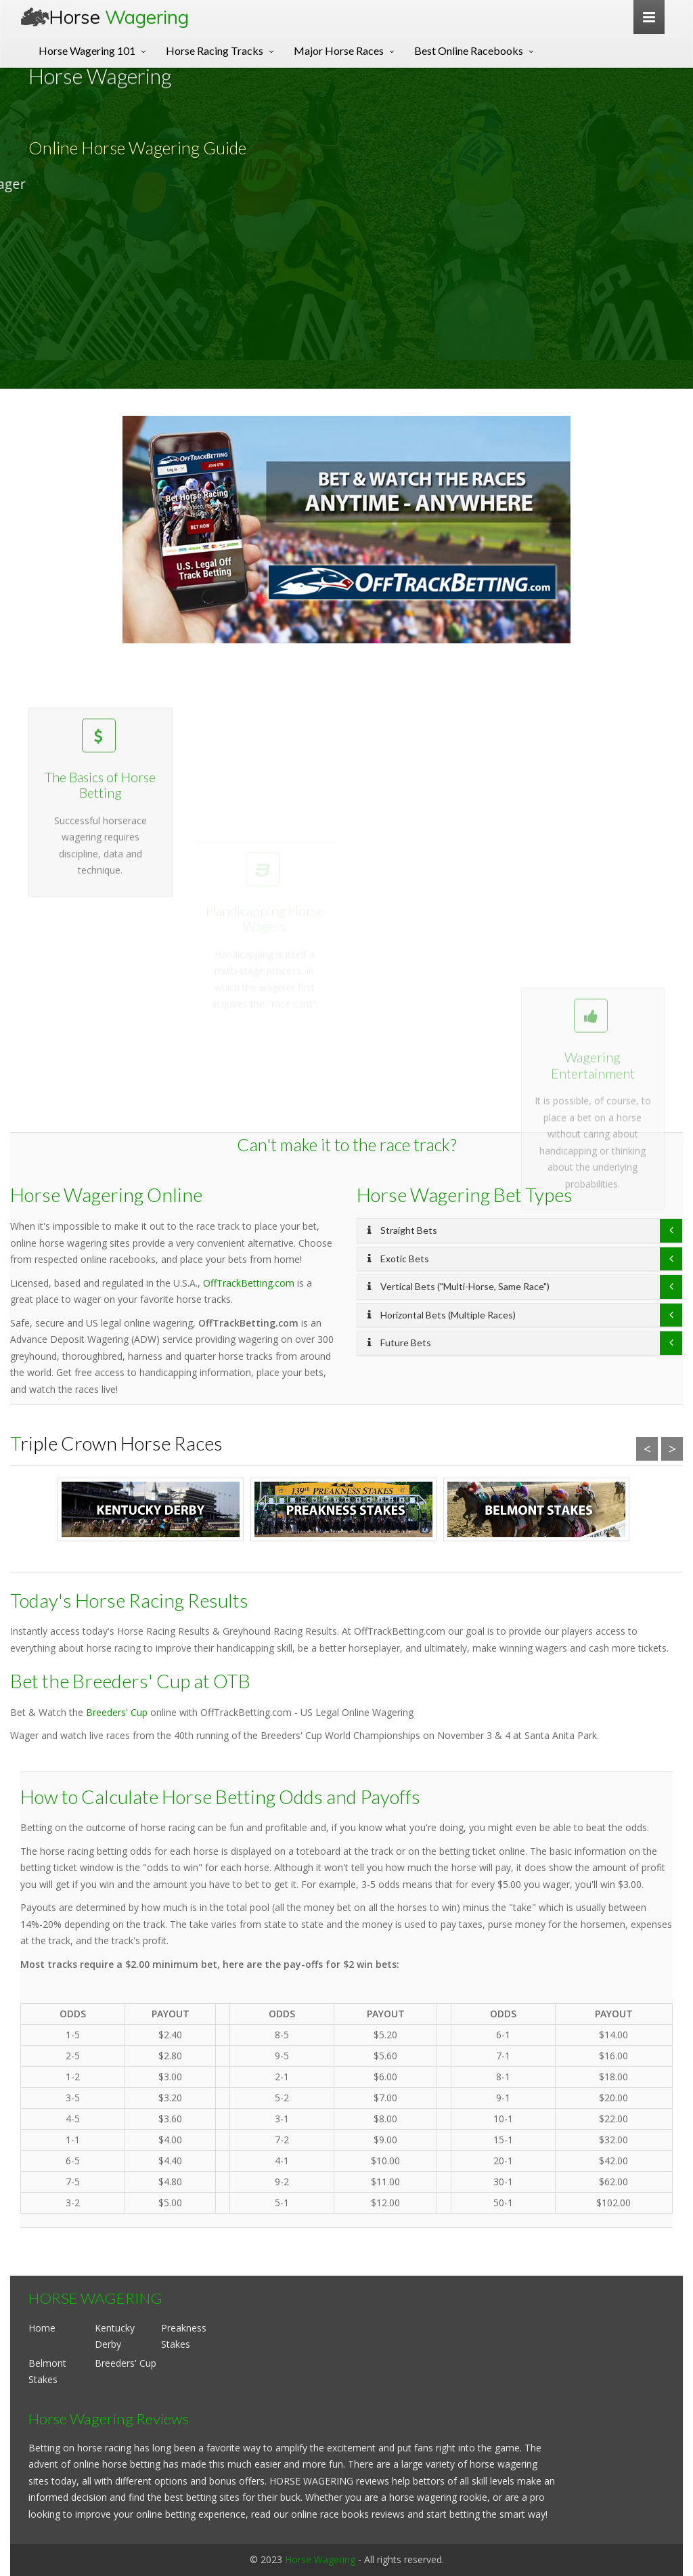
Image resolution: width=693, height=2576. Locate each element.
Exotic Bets (398, 1258)
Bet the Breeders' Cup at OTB (130, 1680)
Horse (119, 16)
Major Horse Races (339, 50)
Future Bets (399, 1342)
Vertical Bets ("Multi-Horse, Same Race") (458, 1286)
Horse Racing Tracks (214, 50)
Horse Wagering (320, 2559)
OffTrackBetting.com (248, 1282)
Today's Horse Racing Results (129, 1600)
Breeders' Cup (117, 1712)
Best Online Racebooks (468, 50)
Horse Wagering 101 (87, 50)
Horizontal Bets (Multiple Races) (441, 1315)
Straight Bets (402, 1230)
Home (41, 2327)
